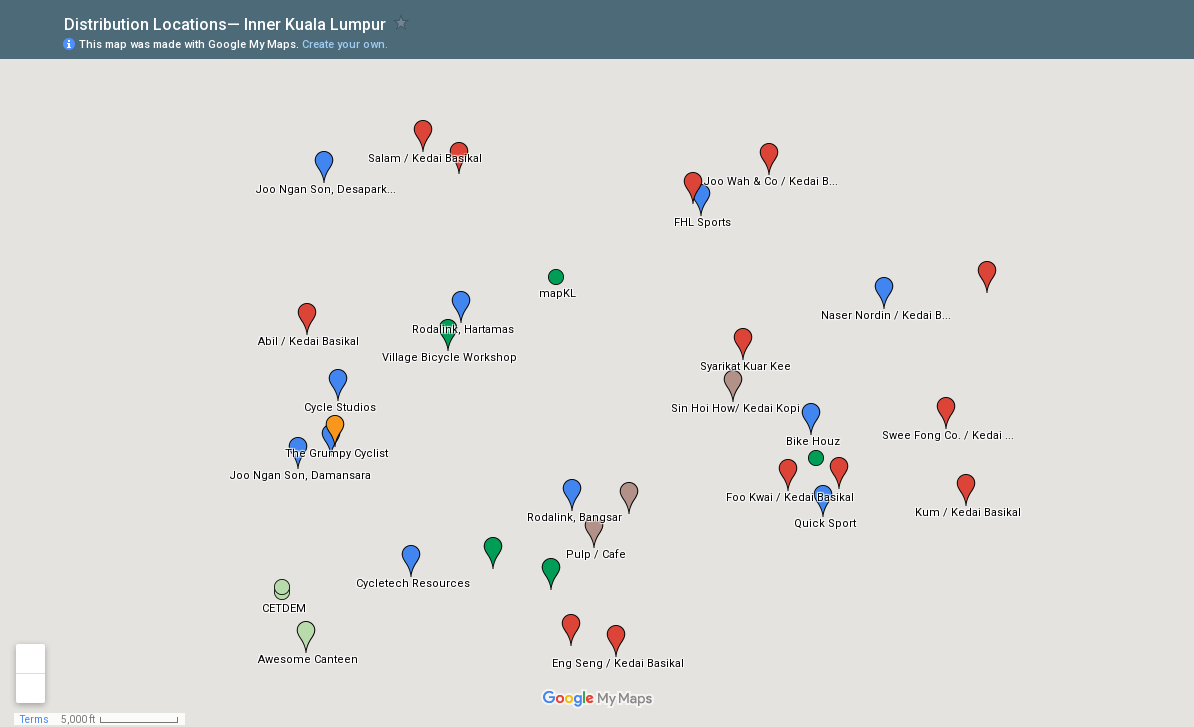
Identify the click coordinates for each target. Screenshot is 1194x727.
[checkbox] (401, 22)
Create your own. (345, 44)
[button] (307, 319)
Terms (34, 719)
